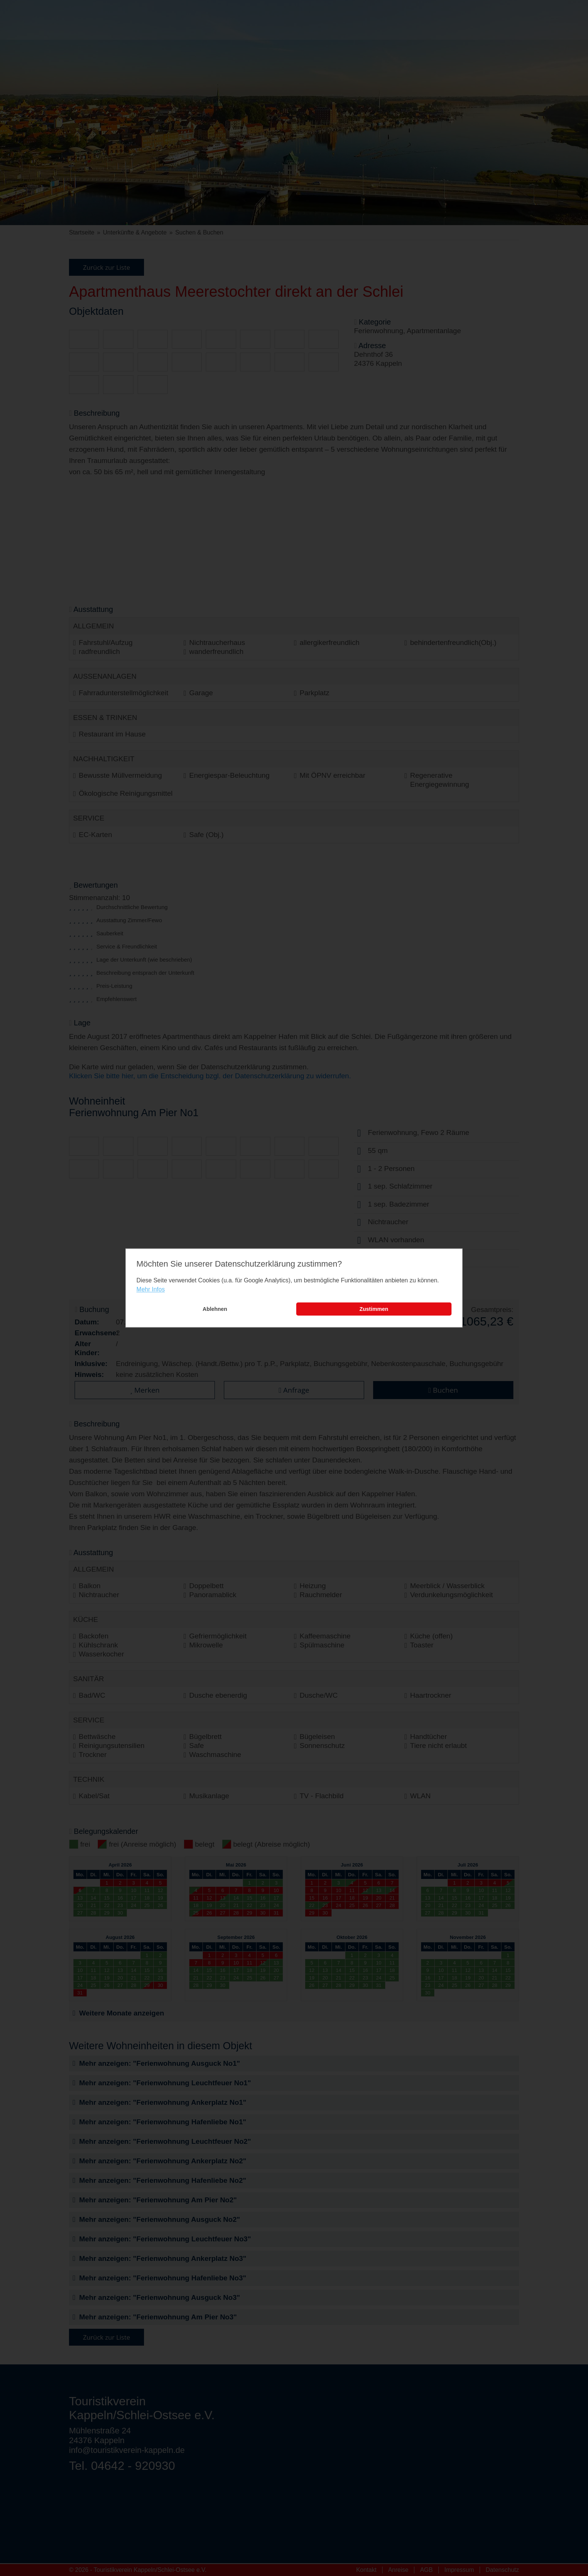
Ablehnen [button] (214, 1309)
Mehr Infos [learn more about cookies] (150, 1289)
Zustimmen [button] (374, 1309)
